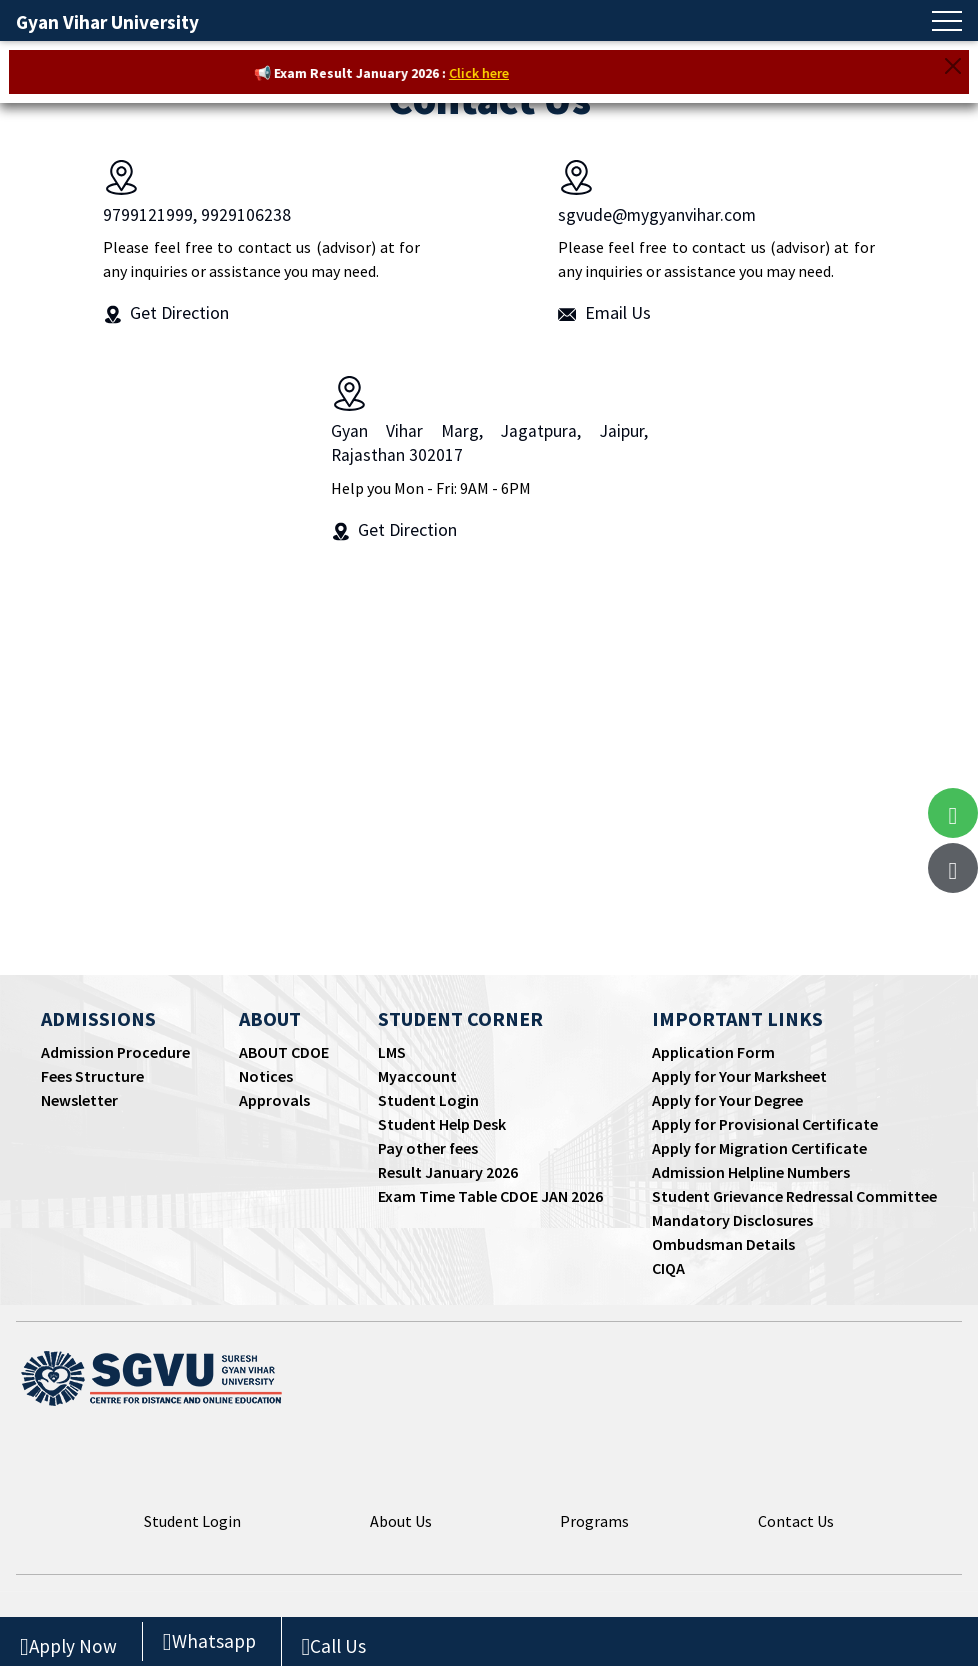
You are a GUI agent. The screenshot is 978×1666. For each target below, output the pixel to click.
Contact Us (796, 1521)
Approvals (274, 1100)
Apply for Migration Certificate (759, 1148)
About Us (401, 1521)
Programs (594, 1521)
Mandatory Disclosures (732, 1220)
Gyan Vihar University (107, 22)
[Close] (953, 66)
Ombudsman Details (723, 1244)
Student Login (428, 1100)
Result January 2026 (448, 1172)
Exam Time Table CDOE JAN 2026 (490, 1196)
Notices (266, 1076)
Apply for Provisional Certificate (765, 1124)
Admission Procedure (115, 1052)
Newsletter (79, 1100)
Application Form (713, 1052)
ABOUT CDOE (284, 1052)
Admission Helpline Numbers (751, 1172)
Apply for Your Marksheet (739, 1076)
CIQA (668, 1268)
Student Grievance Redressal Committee (794, 1196)
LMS (392, 1052)
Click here (488, 73)
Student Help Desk (442, 1124)
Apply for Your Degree (727, 1100)
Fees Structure (92, 1076)
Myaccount (417, 1076)
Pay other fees (428, 1148)
